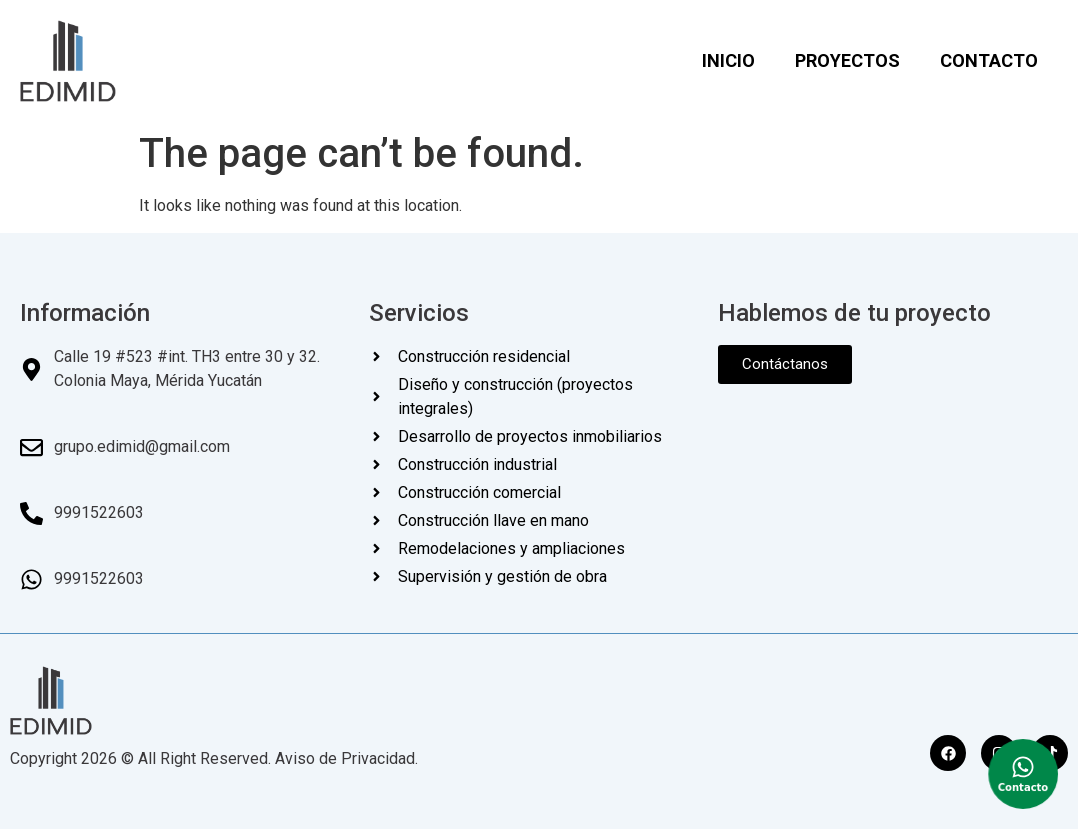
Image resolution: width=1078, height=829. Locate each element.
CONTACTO (989, 60)
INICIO (728, 60)
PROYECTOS (847, 60)
